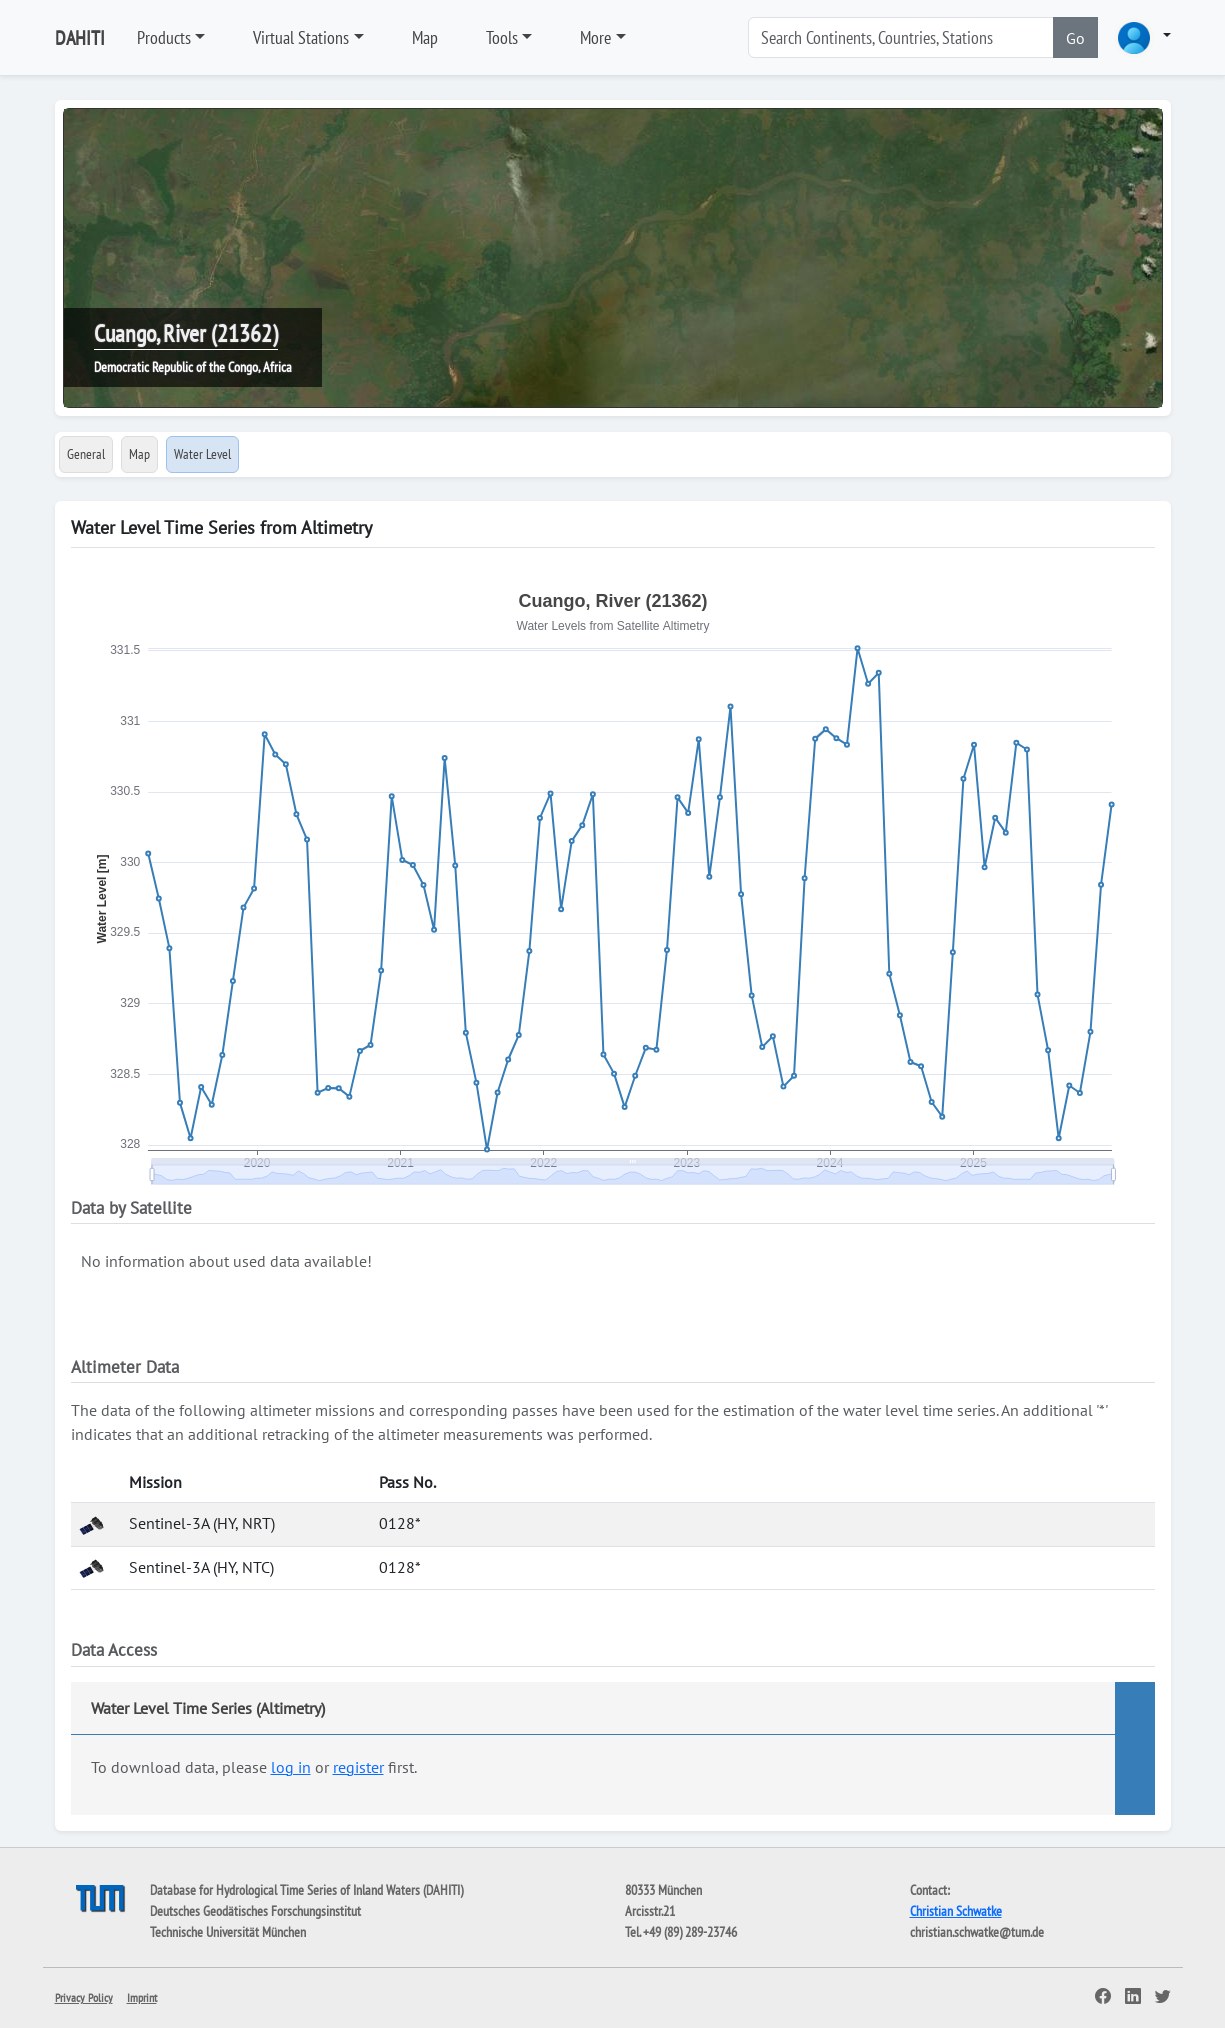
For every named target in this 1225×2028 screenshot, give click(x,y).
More (595, 37)
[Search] (901, 37)
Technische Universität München (228, 1932)
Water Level (202, 454)
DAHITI (80, 38)
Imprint (142, 1997)
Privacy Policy (84, 1997)
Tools (502, 37)
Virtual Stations (301, 37)
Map (425, 37)
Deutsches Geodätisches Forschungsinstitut (255, 1911)
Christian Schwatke (956, 1911)
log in (291, 1767)
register (358, 1767)
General (86, 454)
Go (1075, 38)
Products (164, 37)
